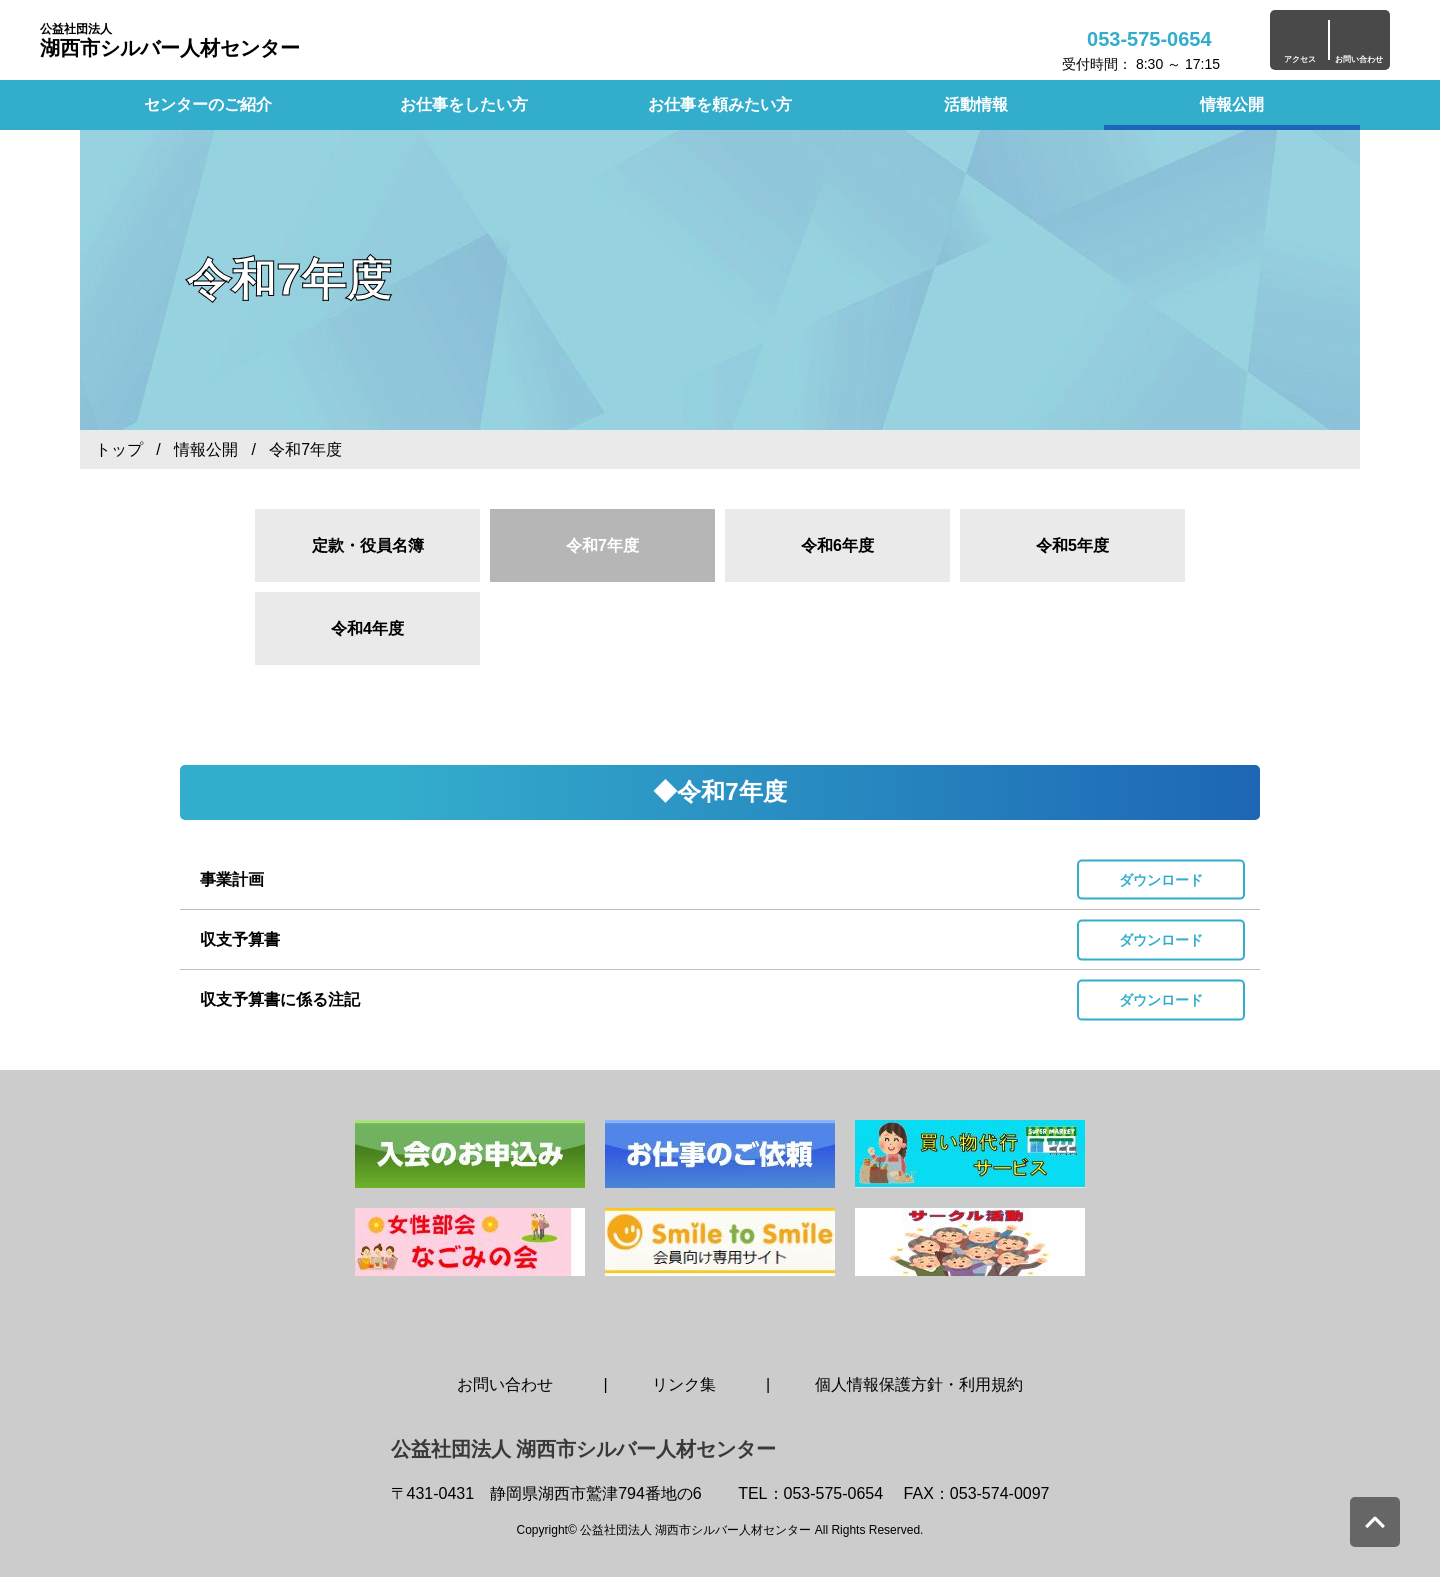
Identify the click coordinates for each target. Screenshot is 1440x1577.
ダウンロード (1161, 879)
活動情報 (976, 104)
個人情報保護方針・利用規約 (919, 1384)
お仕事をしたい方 (464, 104)
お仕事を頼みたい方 (720, 104)
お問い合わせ (505, 1384)
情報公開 (1232, 104)
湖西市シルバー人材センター (170, 40)
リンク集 (684, 1384)
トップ (119, 449)
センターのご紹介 (208, 104)
